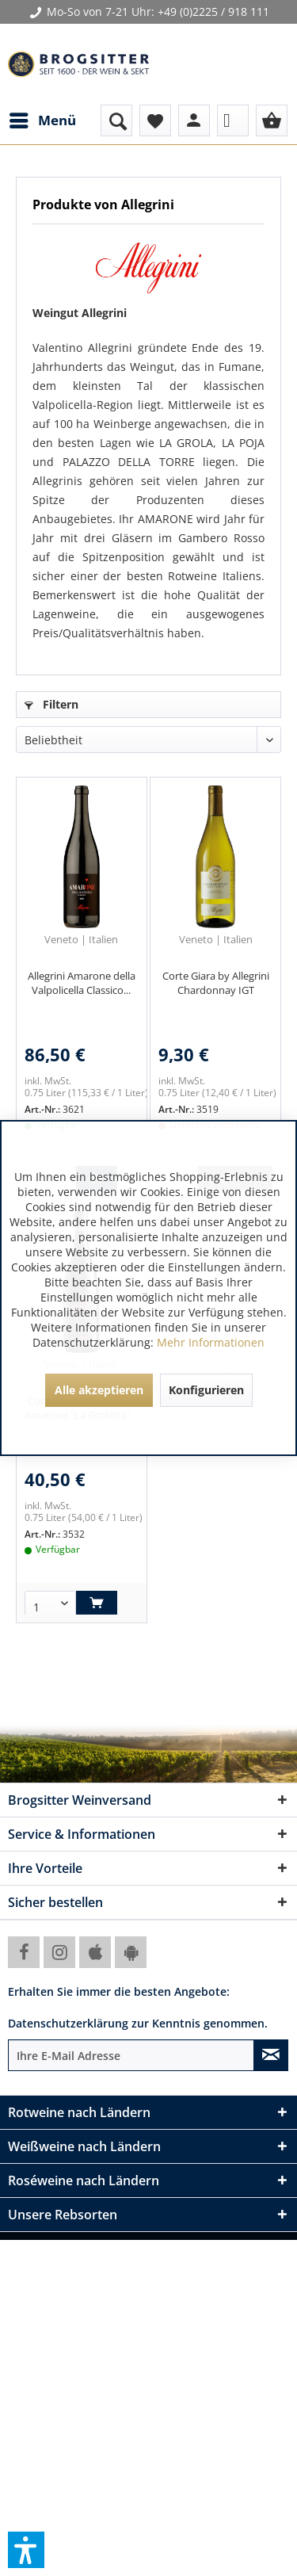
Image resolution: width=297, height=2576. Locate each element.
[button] (26, 2550)
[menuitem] (42, 120)
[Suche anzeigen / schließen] (116, 120)
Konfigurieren (206, 1389)
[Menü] (42, 120)
